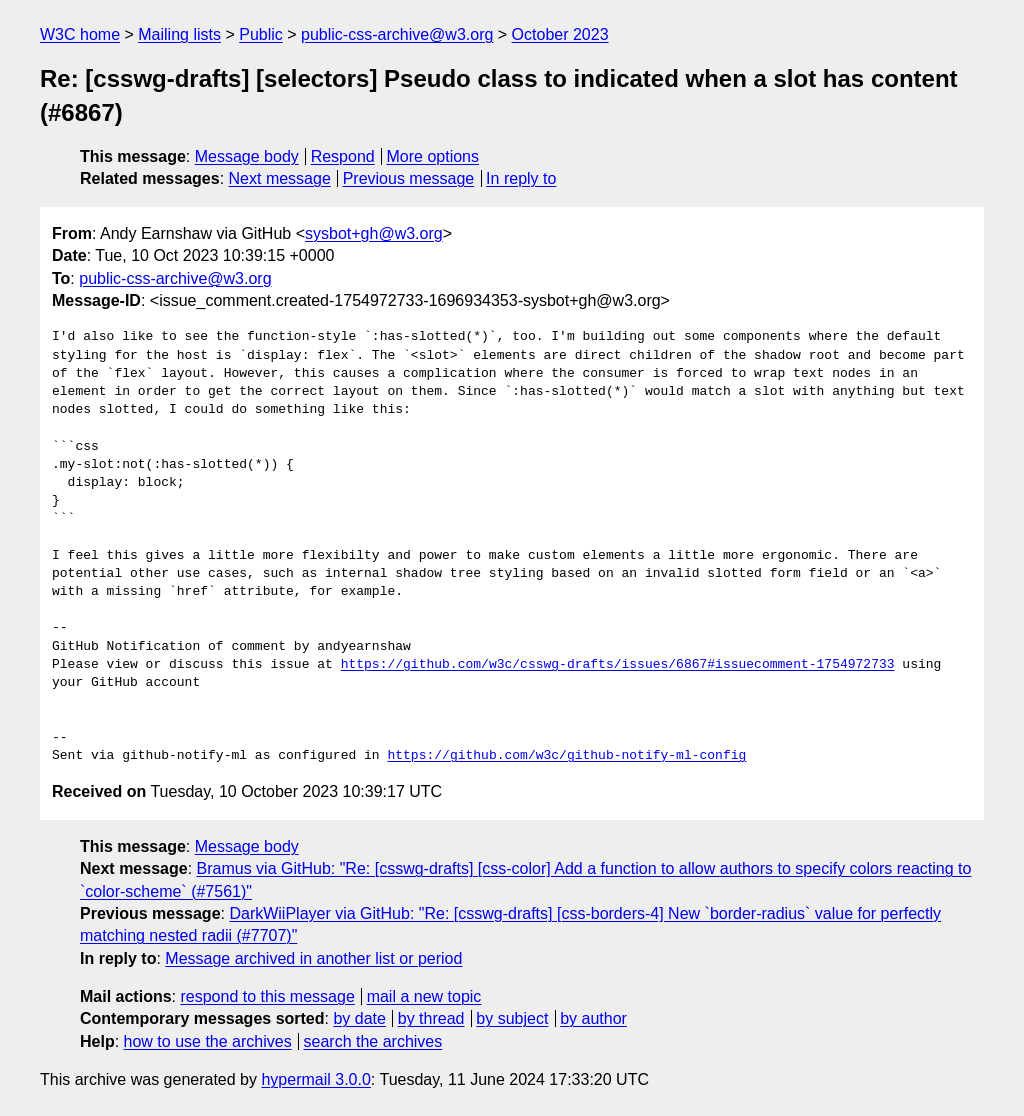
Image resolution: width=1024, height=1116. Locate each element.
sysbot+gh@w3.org (374, 233)
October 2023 (560, 34)
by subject (512, 1018)
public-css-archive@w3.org (397, 34)
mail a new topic (424, 996)
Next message (280, 178)
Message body (247, 156)
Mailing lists (179, 34)
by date (359, 1018)
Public (261, 34)
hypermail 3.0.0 (315, 1079)
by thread (431, 1018)
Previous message (409, 178)
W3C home (80, 34)
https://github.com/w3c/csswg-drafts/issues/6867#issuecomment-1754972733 (618, 665)
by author (593, 1018)
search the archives (373, 1041)
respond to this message (267, 996)
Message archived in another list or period (313, 958)
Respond (343, 156)
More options (433, 156)
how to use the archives (208, 1041)
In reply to (521, 178)
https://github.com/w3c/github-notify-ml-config (566, 756)
